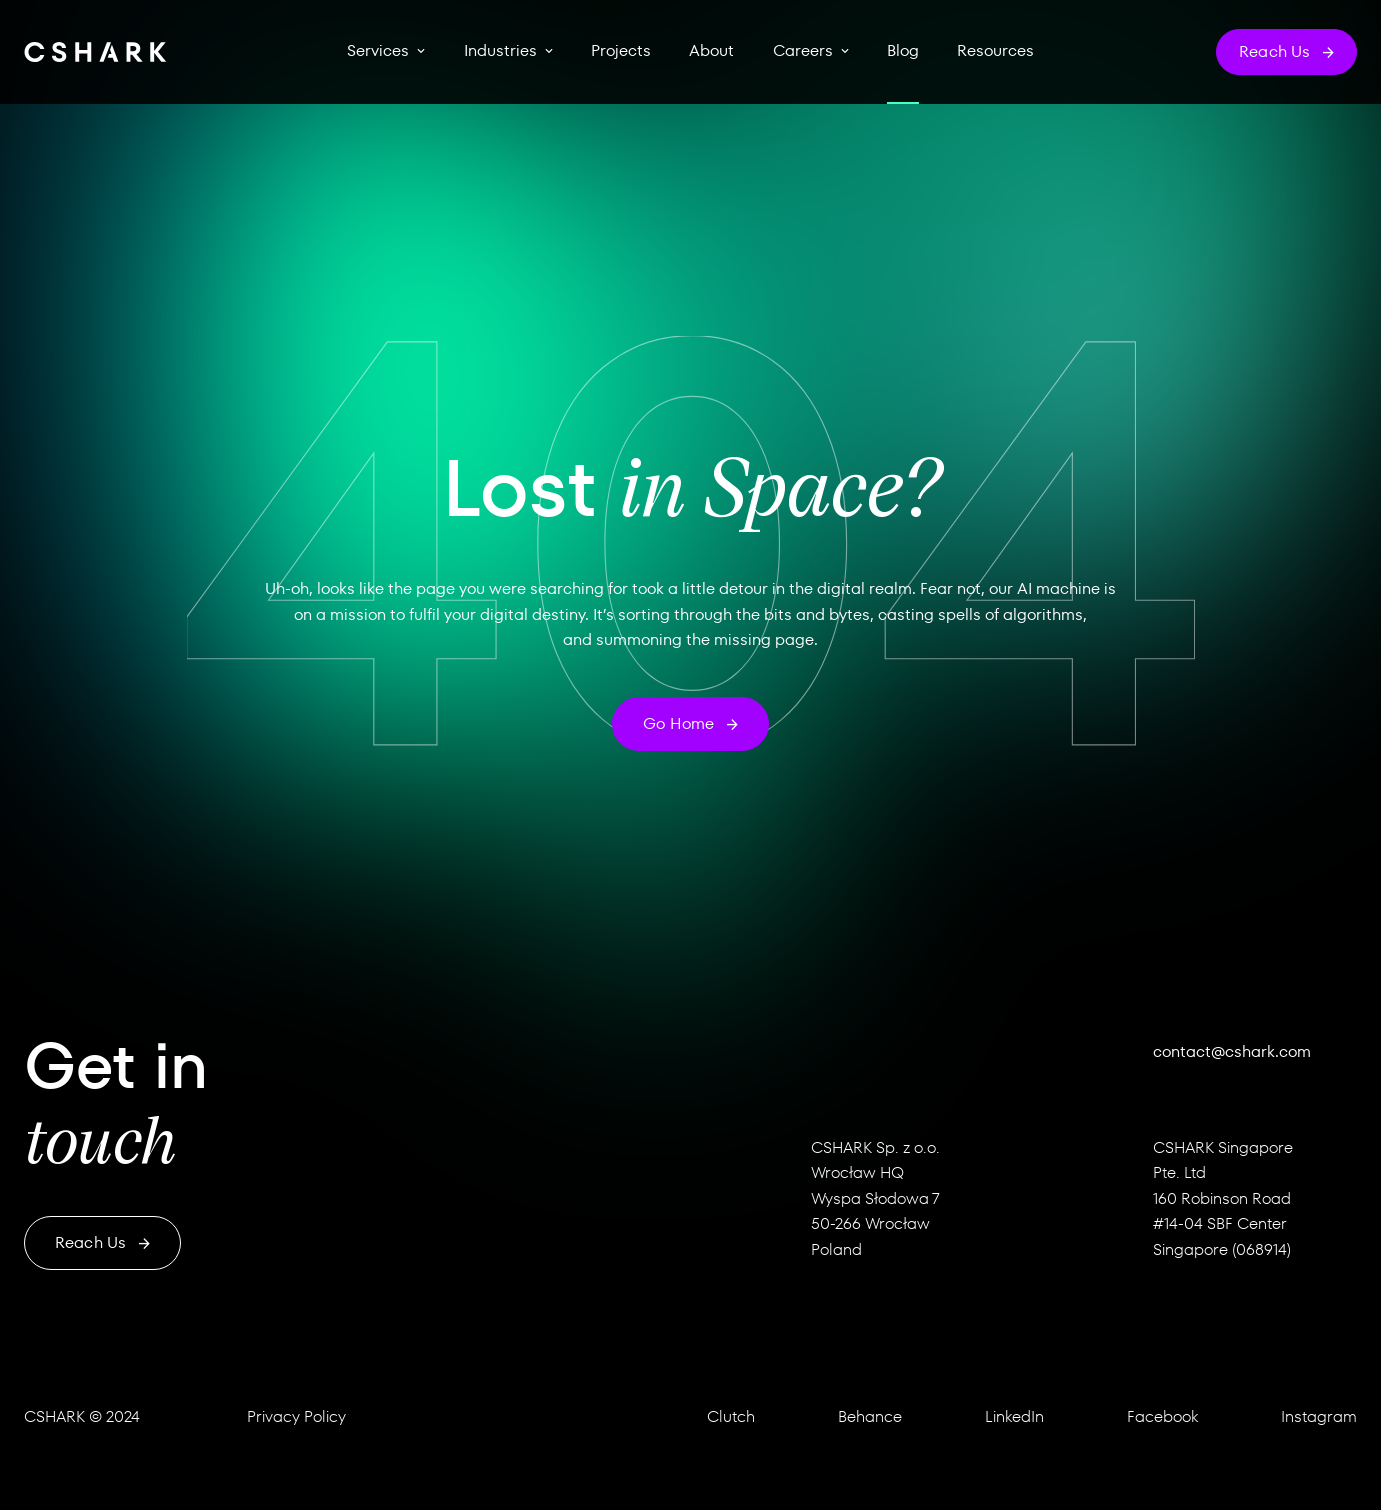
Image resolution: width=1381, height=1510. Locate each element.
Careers (803, 51)
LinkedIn (1014, 1416)
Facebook (1162, 1416)
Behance (870, 1416)
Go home (690, 723)
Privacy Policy (296, 1416)
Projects (621, 51)
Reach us (102, 1242)
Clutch (731, 1416)
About (711, 51)
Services (378, 51)
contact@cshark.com (1232, 1051)
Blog (903, 51)
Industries (500, 51)
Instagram (1319, 1416)
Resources (995, 51)
